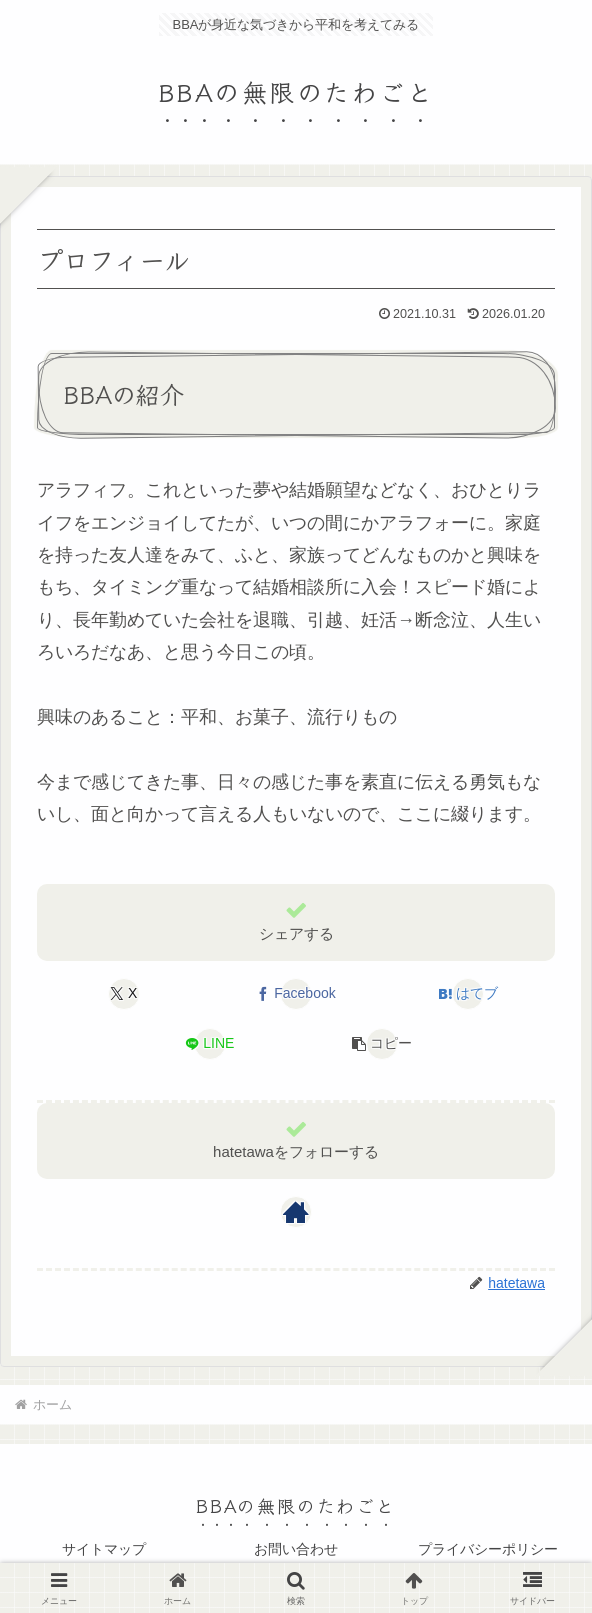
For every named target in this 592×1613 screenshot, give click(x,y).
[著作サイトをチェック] (296, 1212)
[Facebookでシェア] (296, 994)
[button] (382, 1044)
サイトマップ (104, 1549)
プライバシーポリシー (488, 1549)
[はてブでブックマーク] (468, 994)
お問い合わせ (296, 1549)
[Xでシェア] (124, 994)
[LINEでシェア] (210, 1044)
